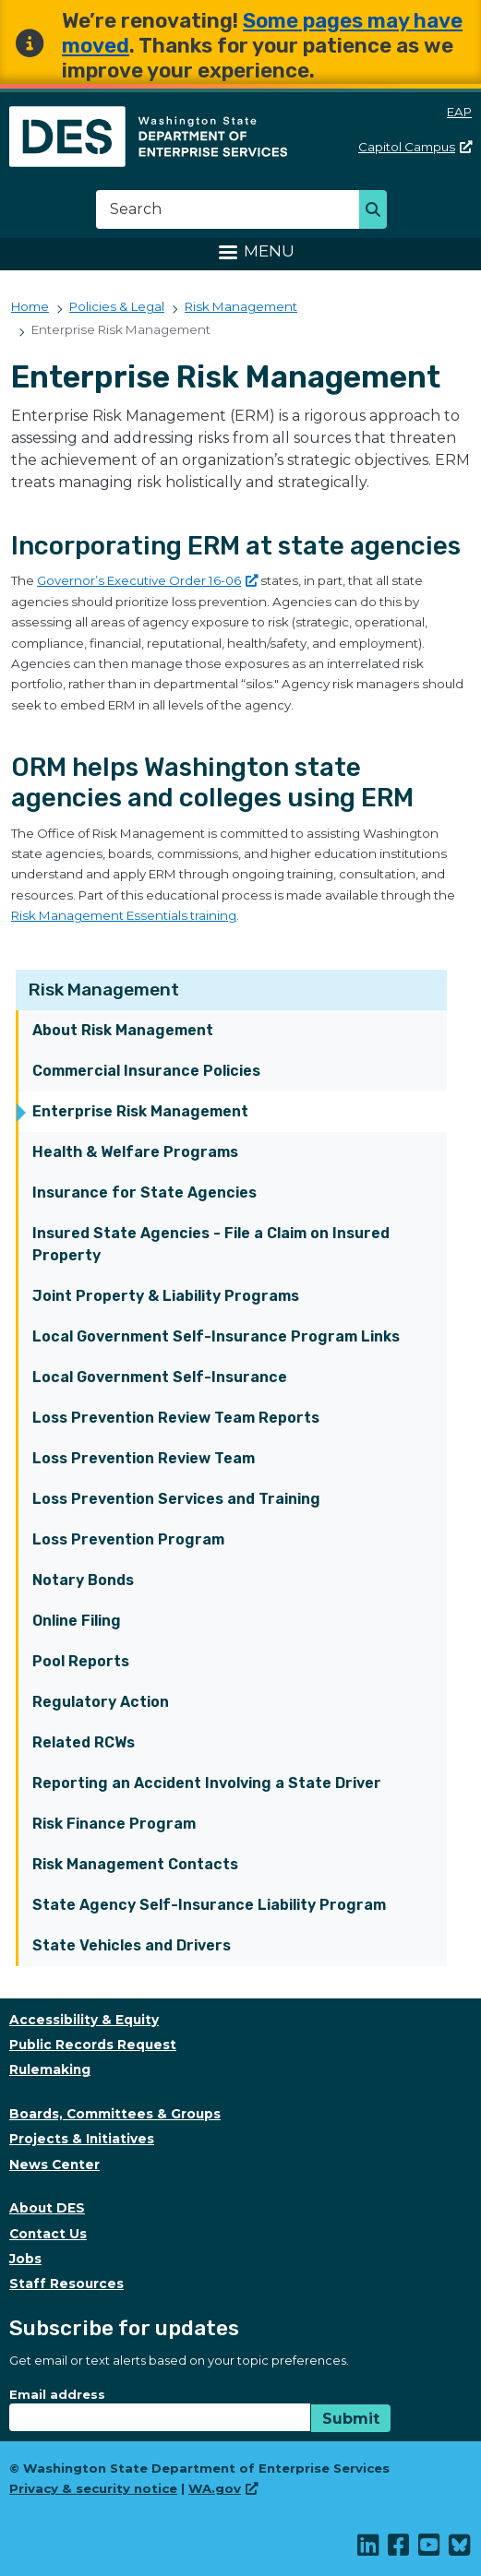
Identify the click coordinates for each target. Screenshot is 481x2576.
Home (30, 306)
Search (378, 211)
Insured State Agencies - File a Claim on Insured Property (211, 1244)
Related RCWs (83, 1742)
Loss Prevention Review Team (143, 1458)
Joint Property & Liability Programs (165, 1296)
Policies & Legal (116, 306)
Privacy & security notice (93, 2488)
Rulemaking (49, 2069)
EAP (459, 111)
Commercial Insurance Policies (146, 1070)
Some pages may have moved (262, 33)
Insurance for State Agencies (144, 1192)
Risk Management (104, 989)
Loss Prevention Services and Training (176, 1499)
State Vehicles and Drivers (131, 1945)
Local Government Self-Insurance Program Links (216, 1336)
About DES (47, 2207)
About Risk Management (122, 1030)
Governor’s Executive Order (147, 580)
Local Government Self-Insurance (159, 1377)
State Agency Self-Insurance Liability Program (209, 1905)
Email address (57, 2394)
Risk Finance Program (114, 1823)
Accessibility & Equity (84, 2019)
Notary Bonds (83, 1580)
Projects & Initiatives (81, 2138)
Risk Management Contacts (135, 1864)
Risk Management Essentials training (123, 915)
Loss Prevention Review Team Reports (175, 1417)
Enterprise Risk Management (140, 1111)
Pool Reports (80, 1661)
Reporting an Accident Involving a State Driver (206, 1783)
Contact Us (48, 2233)
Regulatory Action (100, 1702)
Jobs (25, 2258)
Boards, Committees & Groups (115, 2113)
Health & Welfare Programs (135, 1152)
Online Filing (76, 1620)
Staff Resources (66, 2283)
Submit (350, 2418)
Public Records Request (92, 2044)
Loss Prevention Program (128, 1539)
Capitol (415, 146)
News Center (54, 2164)
